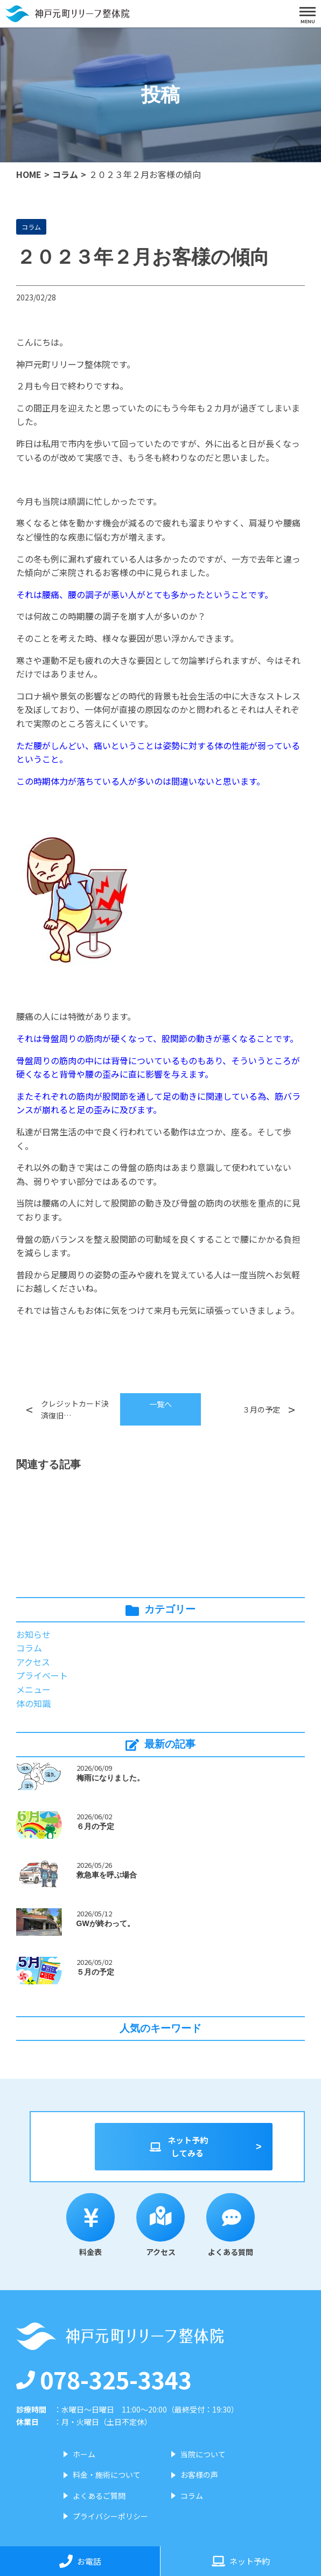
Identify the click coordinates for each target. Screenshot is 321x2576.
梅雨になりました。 (110, 1777)
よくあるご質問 (99, 2495)
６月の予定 (95, 1826)
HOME (28, 174)
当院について (203, 2454)
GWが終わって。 (105, 1923)
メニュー (33, 1689)
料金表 (90, 2225)
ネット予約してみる (178, 2146)
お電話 (80, 2561)
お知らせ (33, 1634)
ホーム (84, 2454)
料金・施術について (107, 2474)
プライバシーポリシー (110, 2516)
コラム (65, 174)
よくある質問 (230, 2225)
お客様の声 (199, 2474)
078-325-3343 (104, 2379)
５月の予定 (95, 1972)
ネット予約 (241, 2561)
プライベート (42, 1675)
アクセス (33, 1661)
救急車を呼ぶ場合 (106, 1875)
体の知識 (33, 1703)
